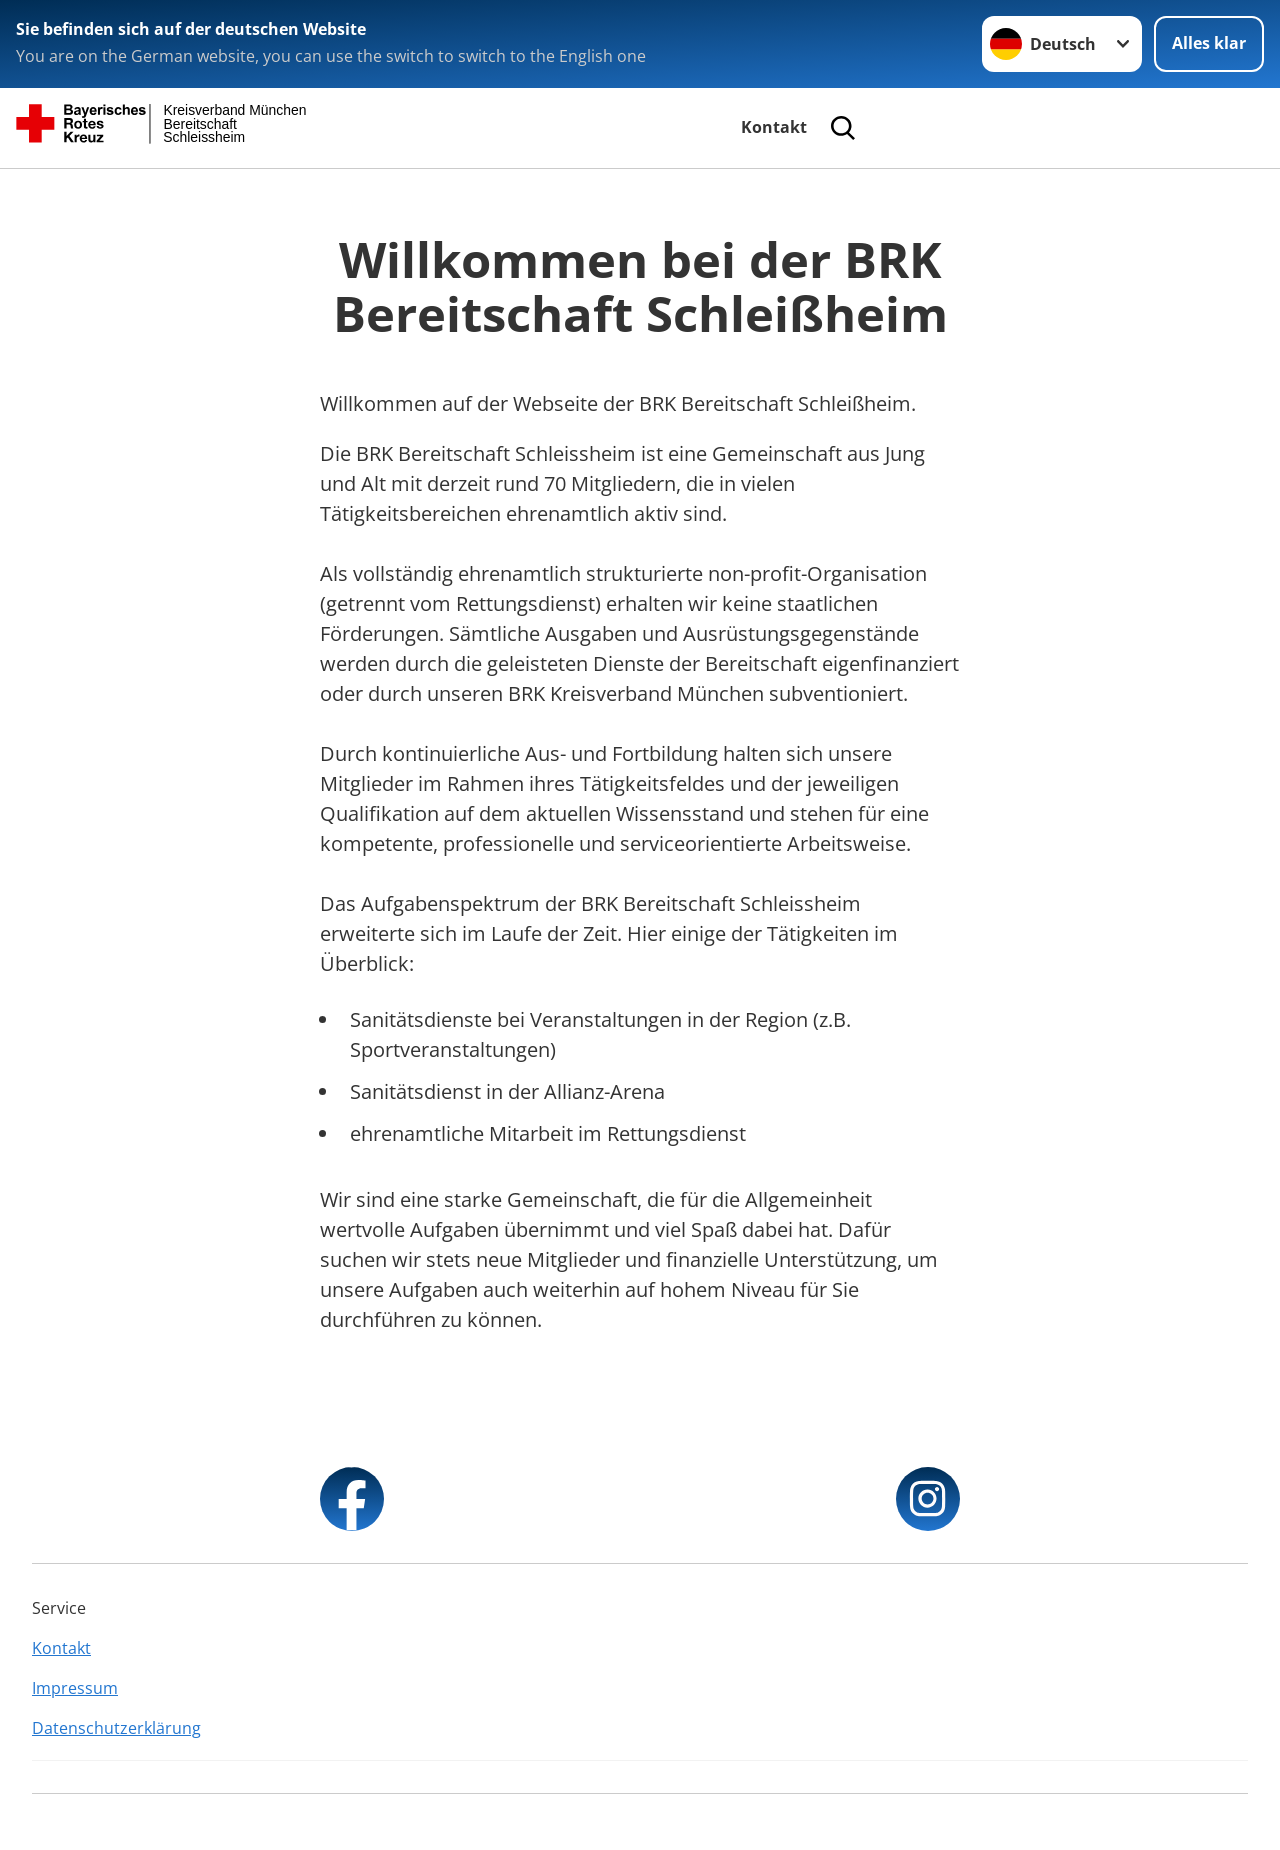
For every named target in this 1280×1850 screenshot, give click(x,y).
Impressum (75, 1688)
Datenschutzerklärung (116, 1728)
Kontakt (774, 127)
